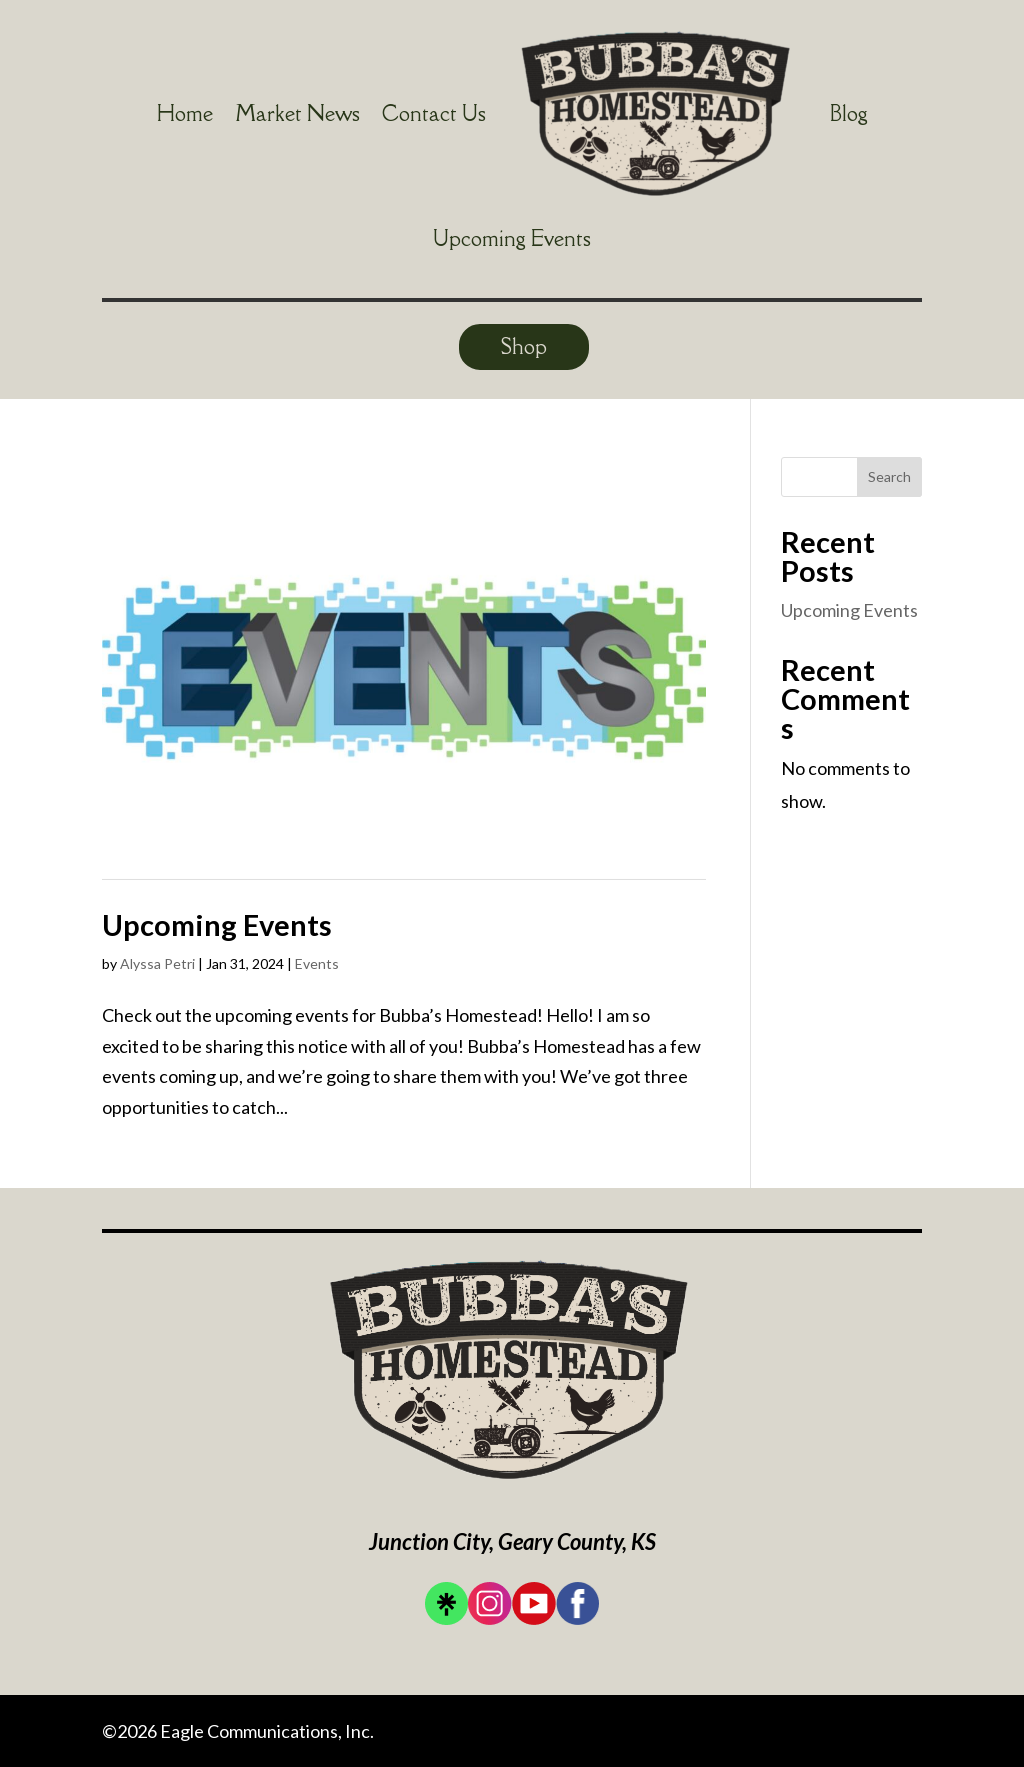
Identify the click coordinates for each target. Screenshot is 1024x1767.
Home (185, 113)
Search (889, 476)
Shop (524, 346)
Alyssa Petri (157, 963)
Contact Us (434, 113)
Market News (297, 113)
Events (317, 963)
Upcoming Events (512, 238)
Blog (849, 113)
